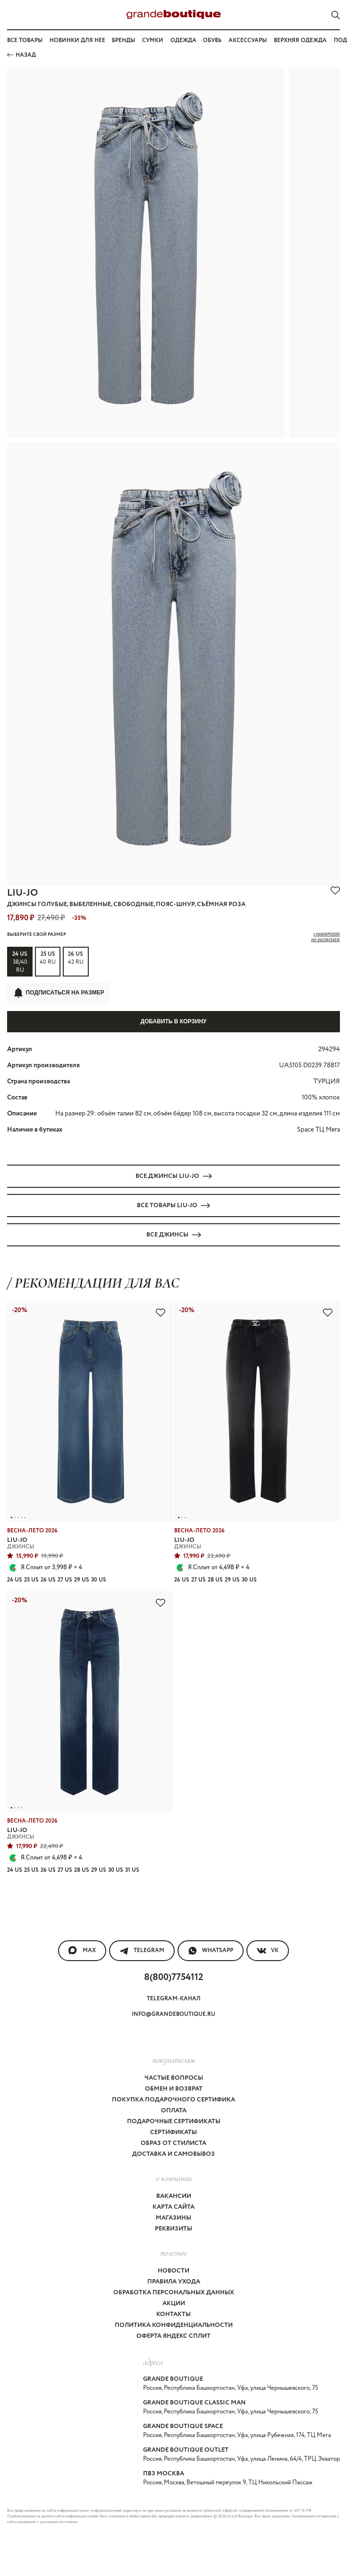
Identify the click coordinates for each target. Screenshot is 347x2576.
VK (268, 1950)
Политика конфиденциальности (174, 2325)
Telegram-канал (174, 1999)
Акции (173, 2303)
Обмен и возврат (174, 2088)
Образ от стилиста (173, 2143)
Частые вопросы (173, 2078)
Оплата (173, 2110)
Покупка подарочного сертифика (173, 2099)
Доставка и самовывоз (173, 2154)
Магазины (173, 2217)
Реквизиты (173, 2228)
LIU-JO (22, 893)
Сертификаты (173, 2132)
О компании (174, 2178)
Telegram (141, 1950)
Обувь (212, 40)
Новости (173, 2270)
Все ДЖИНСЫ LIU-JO (173, 1176)
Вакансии (173, 2196)
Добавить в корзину (173, 1021)
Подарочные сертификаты (173, 2121)
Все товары (24, 40)
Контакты (173, 2314)
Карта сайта (173, 2207)
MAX (82, 1950)
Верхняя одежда (300, 40)
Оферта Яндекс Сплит (173, 2336)
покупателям (173, 2060)
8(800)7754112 (173, 1977)
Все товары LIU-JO (173, 1205)
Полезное (174, 2252)
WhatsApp (210, 1950)
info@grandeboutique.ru (173, 2014)
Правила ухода (173, 2281)
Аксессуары (248, 40)
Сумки (152, 40)
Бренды (123, 40)
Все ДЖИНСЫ (173, 1234)
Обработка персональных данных (173, 2292)
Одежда (183, 40)
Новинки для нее (77, 40)
